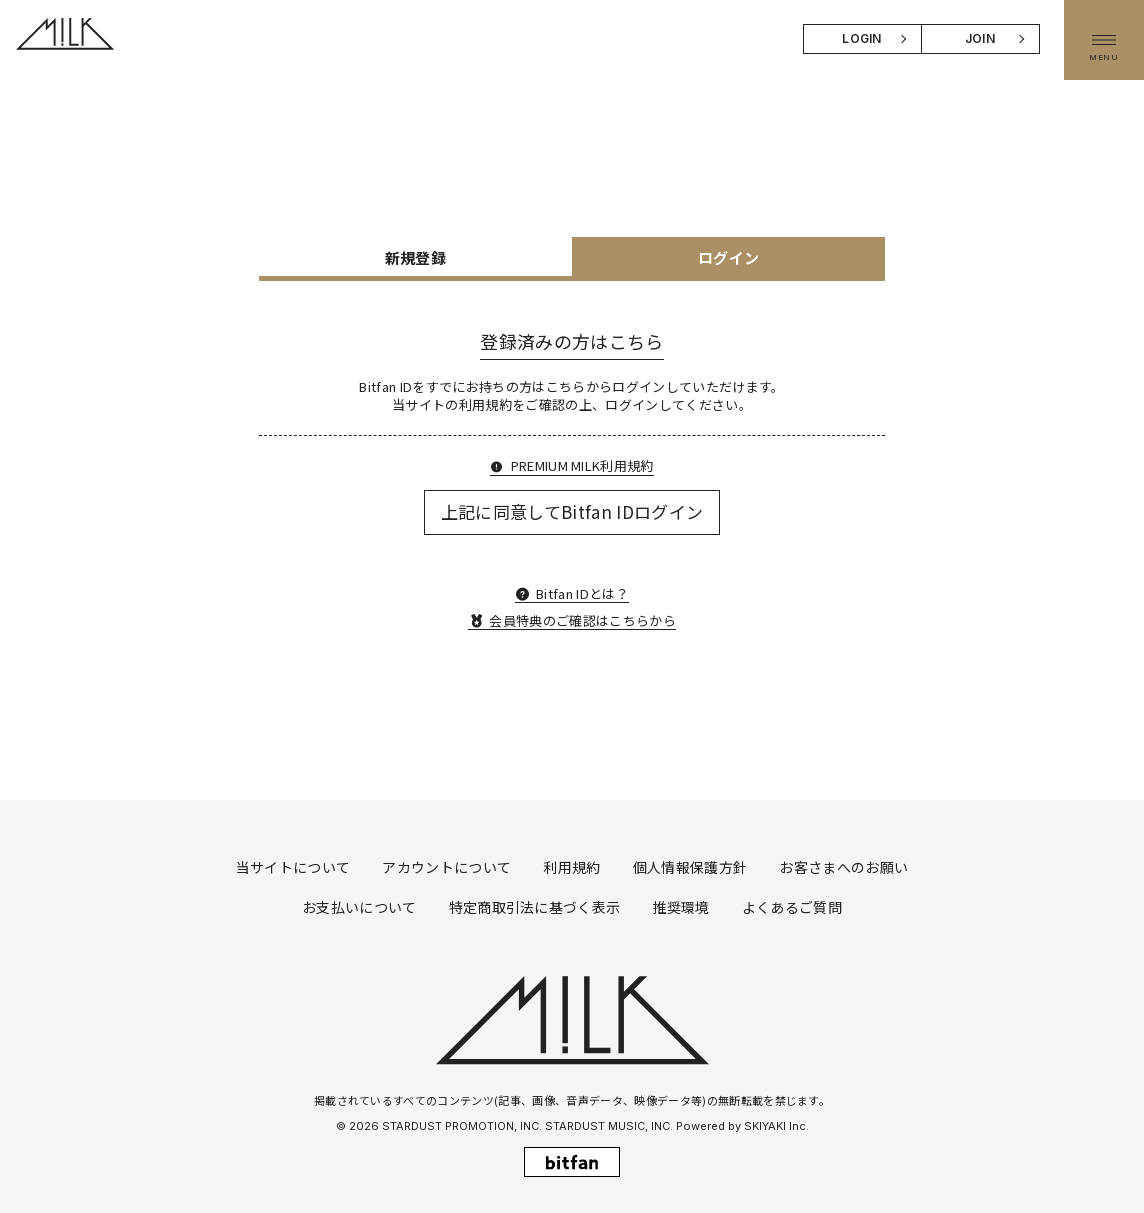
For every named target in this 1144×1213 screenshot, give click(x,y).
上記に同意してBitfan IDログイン (572, 511)
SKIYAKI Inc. (776, 1126)
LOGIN (862, 38)
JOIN (980, 38)
